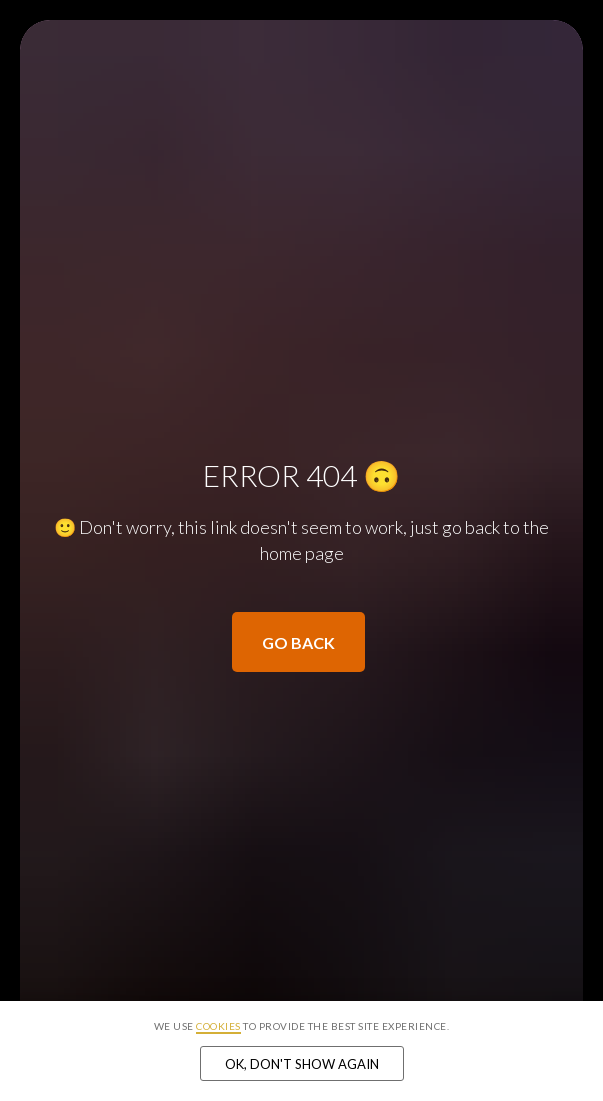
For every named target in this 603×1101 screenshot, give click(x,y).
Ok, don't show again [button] (302, 1064)
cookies (218, 1026)
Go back (298, 642)
